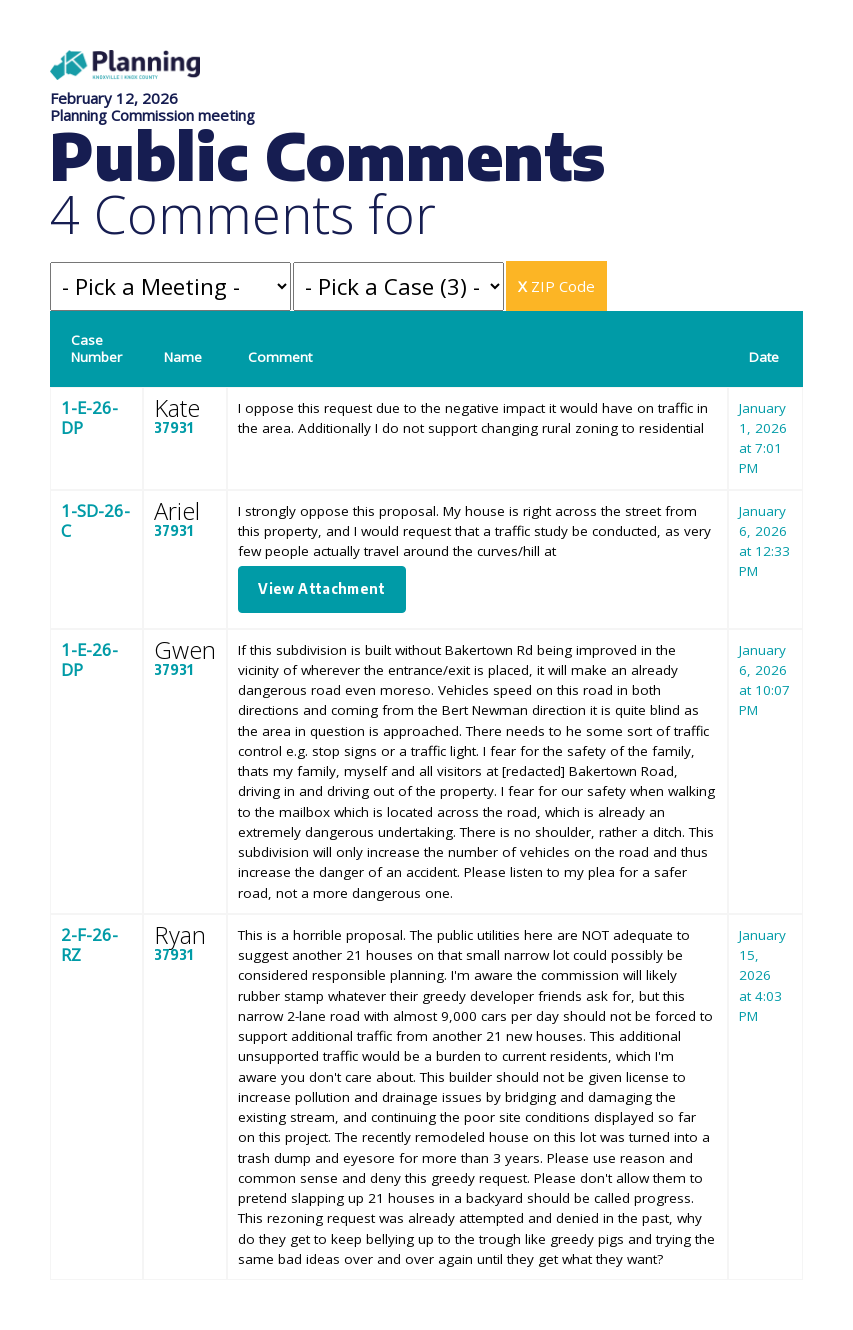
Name (183, 357)
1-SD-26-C (95, 520)
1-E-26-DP (89, 417)
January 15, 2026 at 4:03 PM (762, 975)
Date (764, 357)
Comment (280, 357)
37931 (173, 427)
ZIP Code (556, 286)
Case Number (96, 348)
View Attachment (321, 588)
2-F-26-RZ (89, 944)
